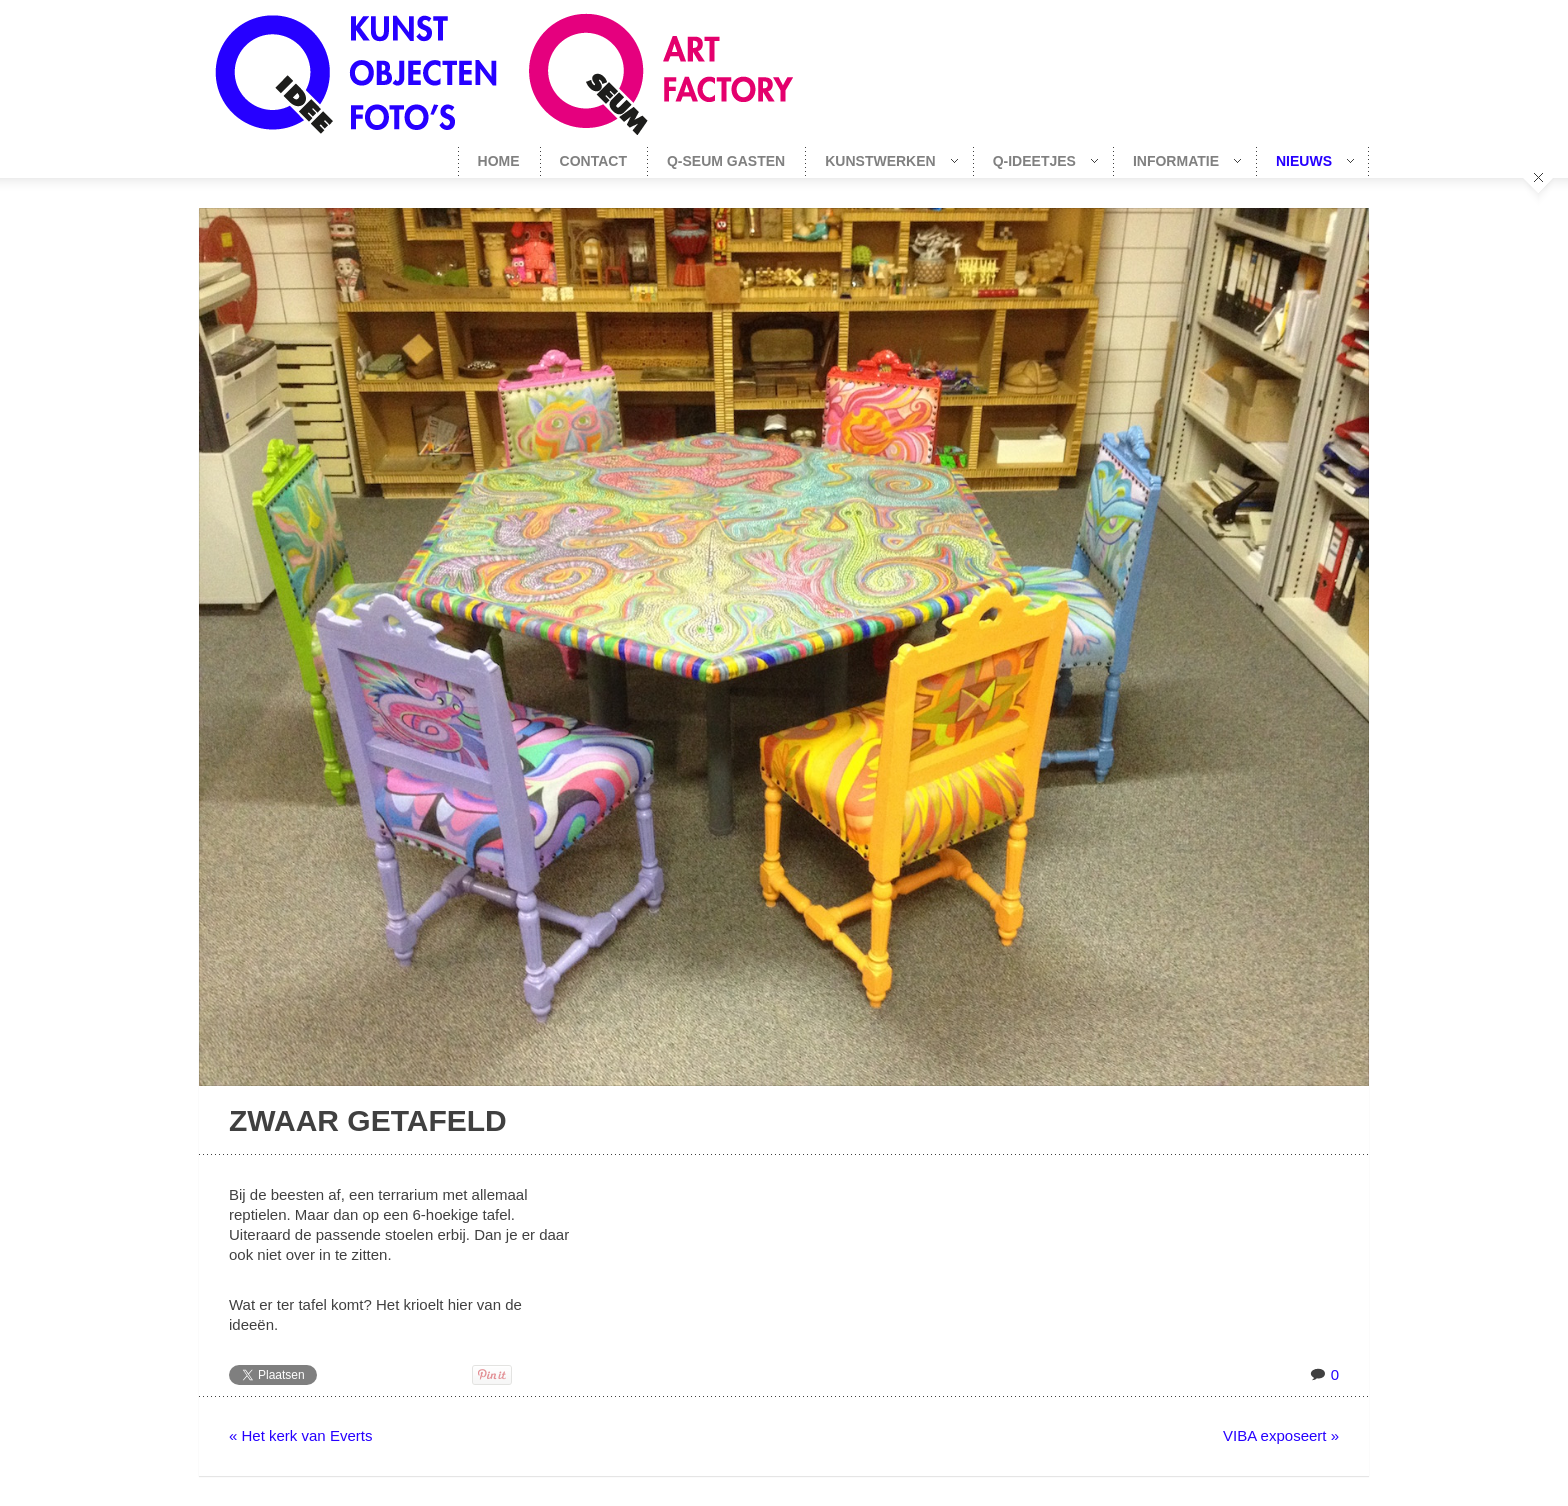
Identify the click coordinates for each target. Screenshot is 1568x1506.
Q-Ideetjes (1035, 161)
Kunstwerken (881, 161)
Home (499, 161)
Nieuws (1305, 161)
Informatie (1177, 161)
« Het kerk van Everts (300, 1435)
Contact (593, 161)
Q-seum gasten (726, 161)
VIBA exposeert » (1281, 1435)
